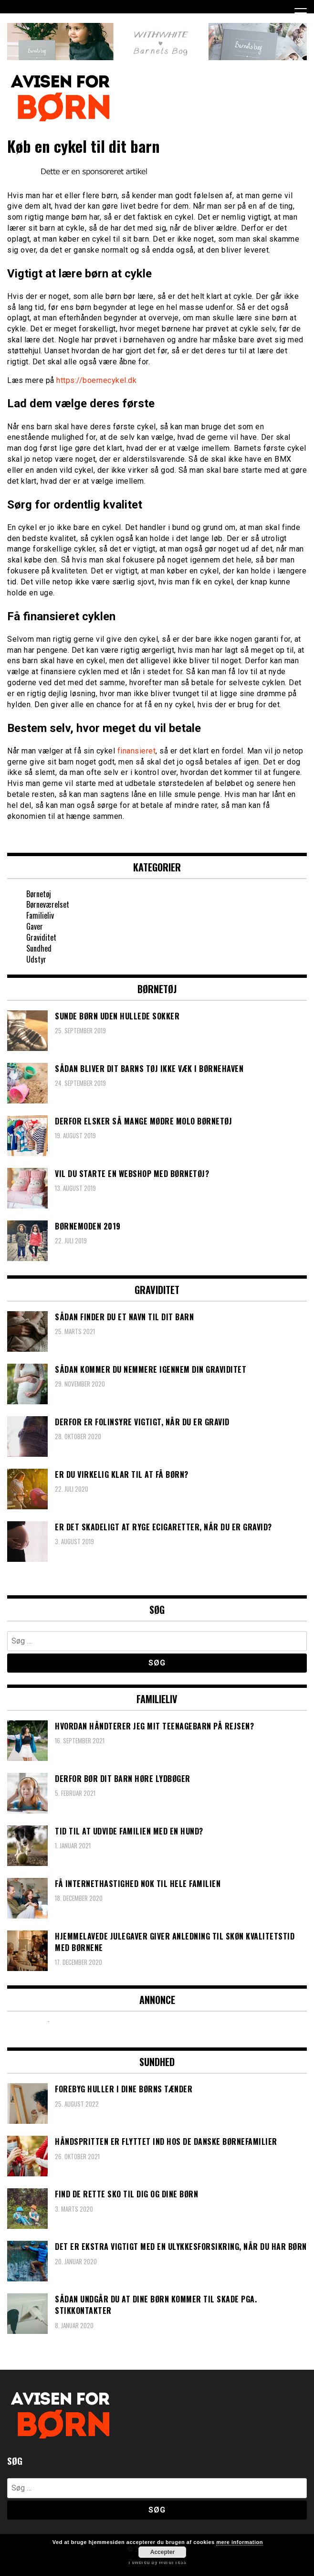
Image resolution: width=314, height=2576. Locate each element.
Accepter (162, 2552)
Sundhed (39, 948)
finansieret (136, 750)
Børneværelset (47, 904)
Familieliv (40, 915)
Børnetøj (38, 894)
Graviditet (41, 937)
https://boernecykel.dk (96, 380)
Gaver (34, 926)
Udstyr (36, 959)
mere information (239, 2542)
